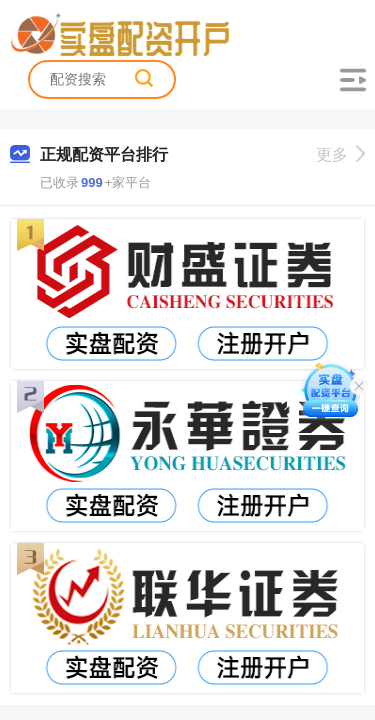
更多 (340, 154)
